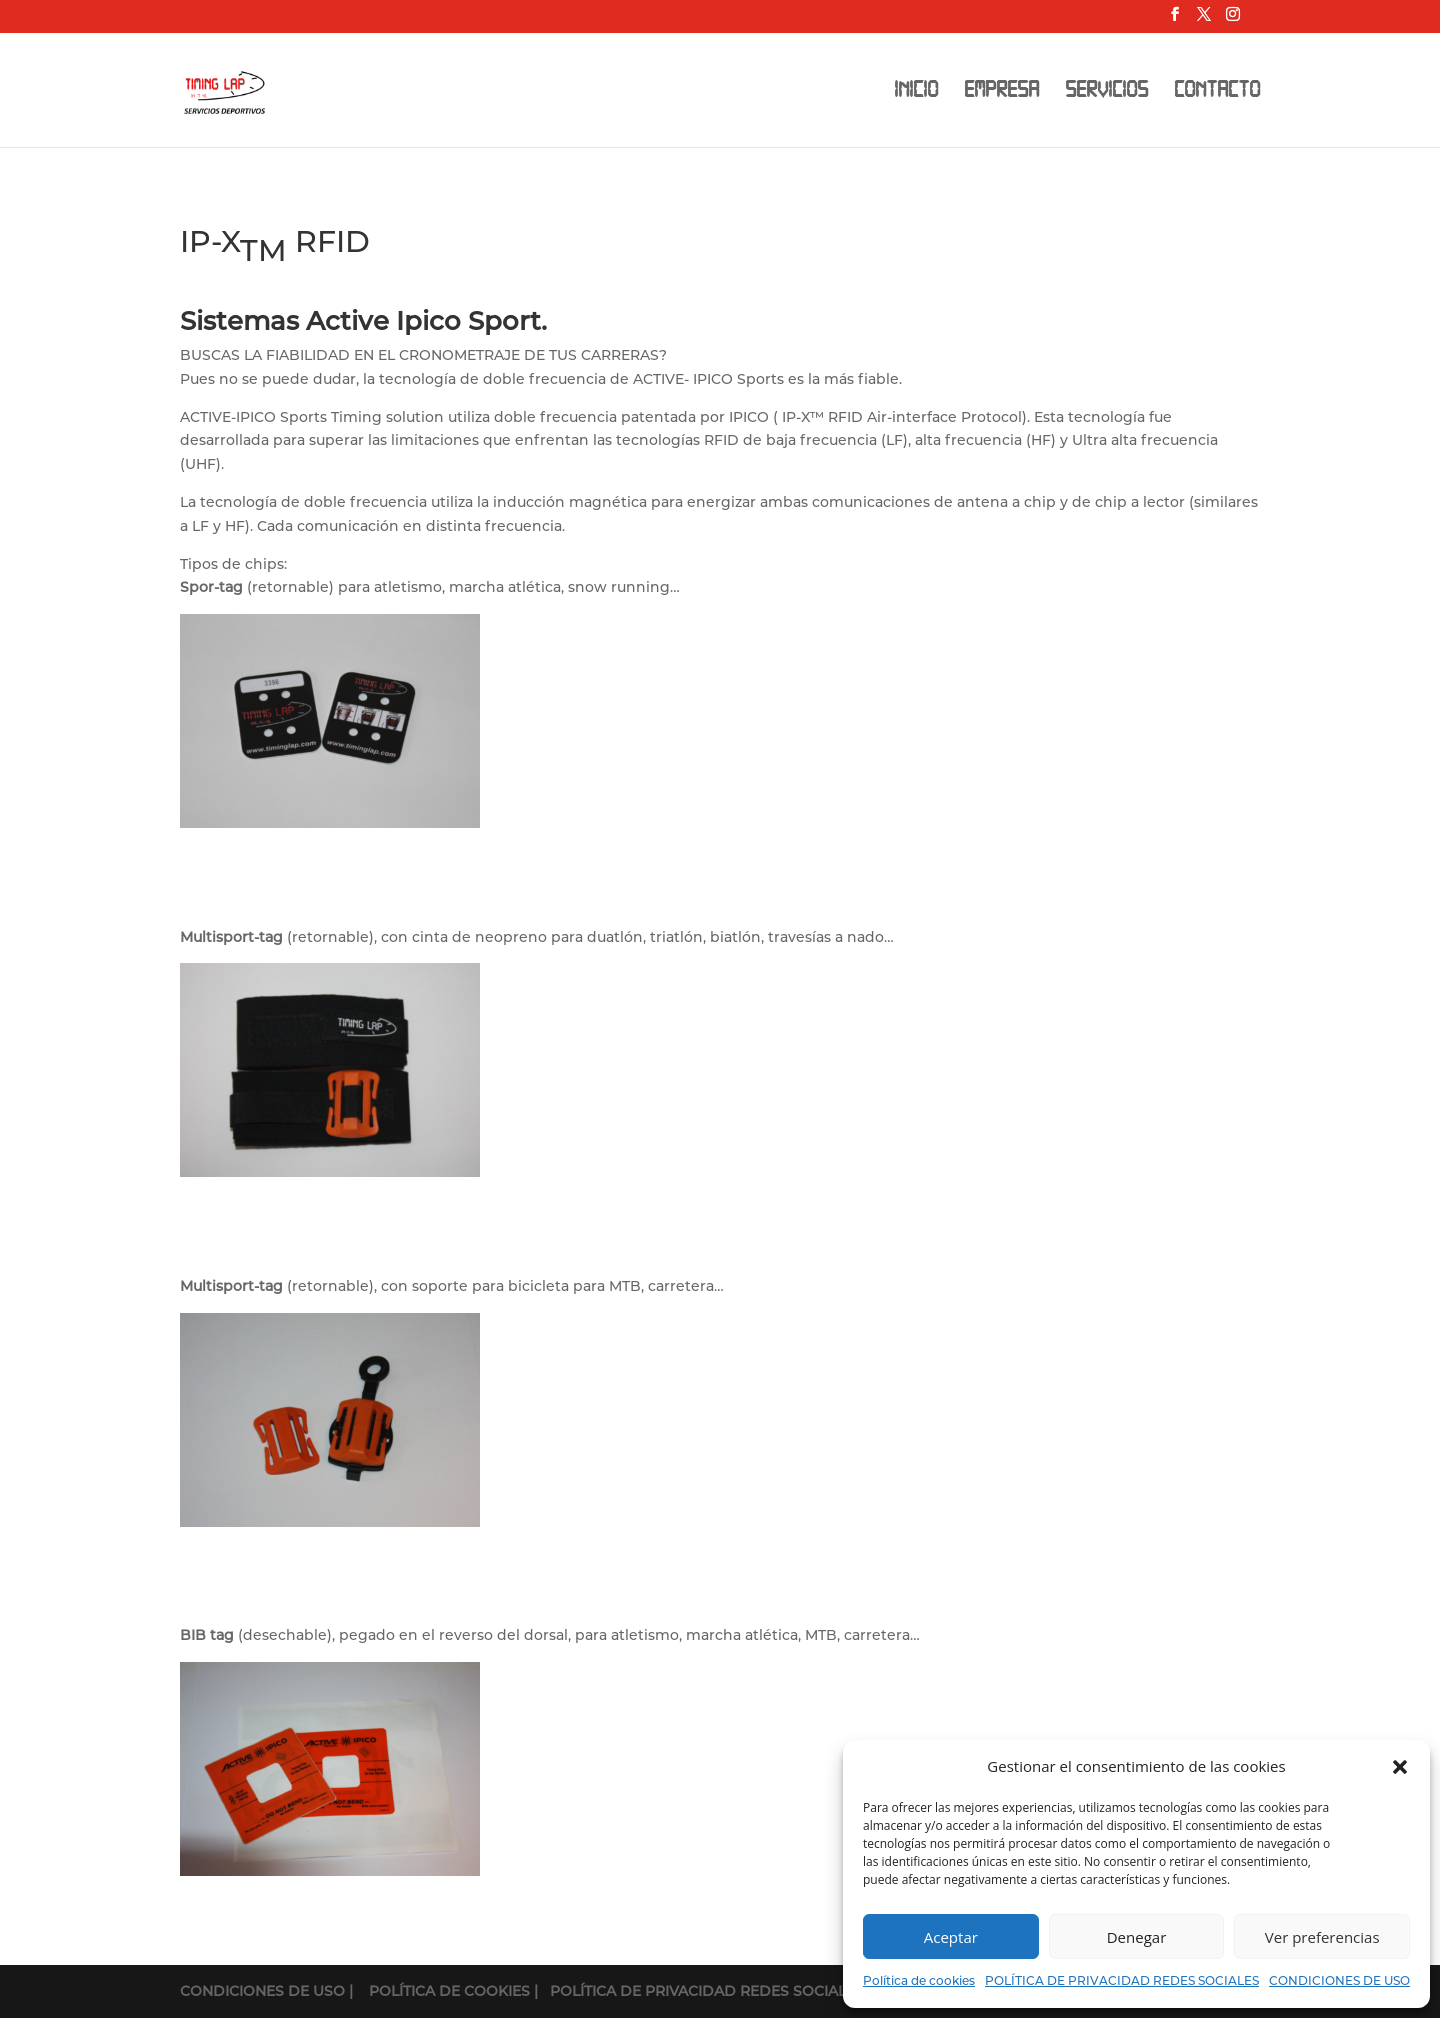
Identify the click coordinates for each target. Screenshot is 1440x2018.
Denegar (1137, 1937)
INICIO (916, 92)
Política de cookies (919, 1980)
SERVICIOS (1106, 92)
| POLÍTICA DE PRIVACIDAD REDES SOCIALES (699, 1991)
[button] (1400, 1767)
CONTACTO (1217, 92)
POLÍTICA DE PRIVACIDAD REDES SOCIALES (1122, 1980)
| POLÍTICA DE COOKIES (441, 1991)
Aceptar (951, 1937)
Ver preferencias (1322, 1937)
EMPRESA (1001, 92)
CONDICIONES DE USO (1339, 1980)
